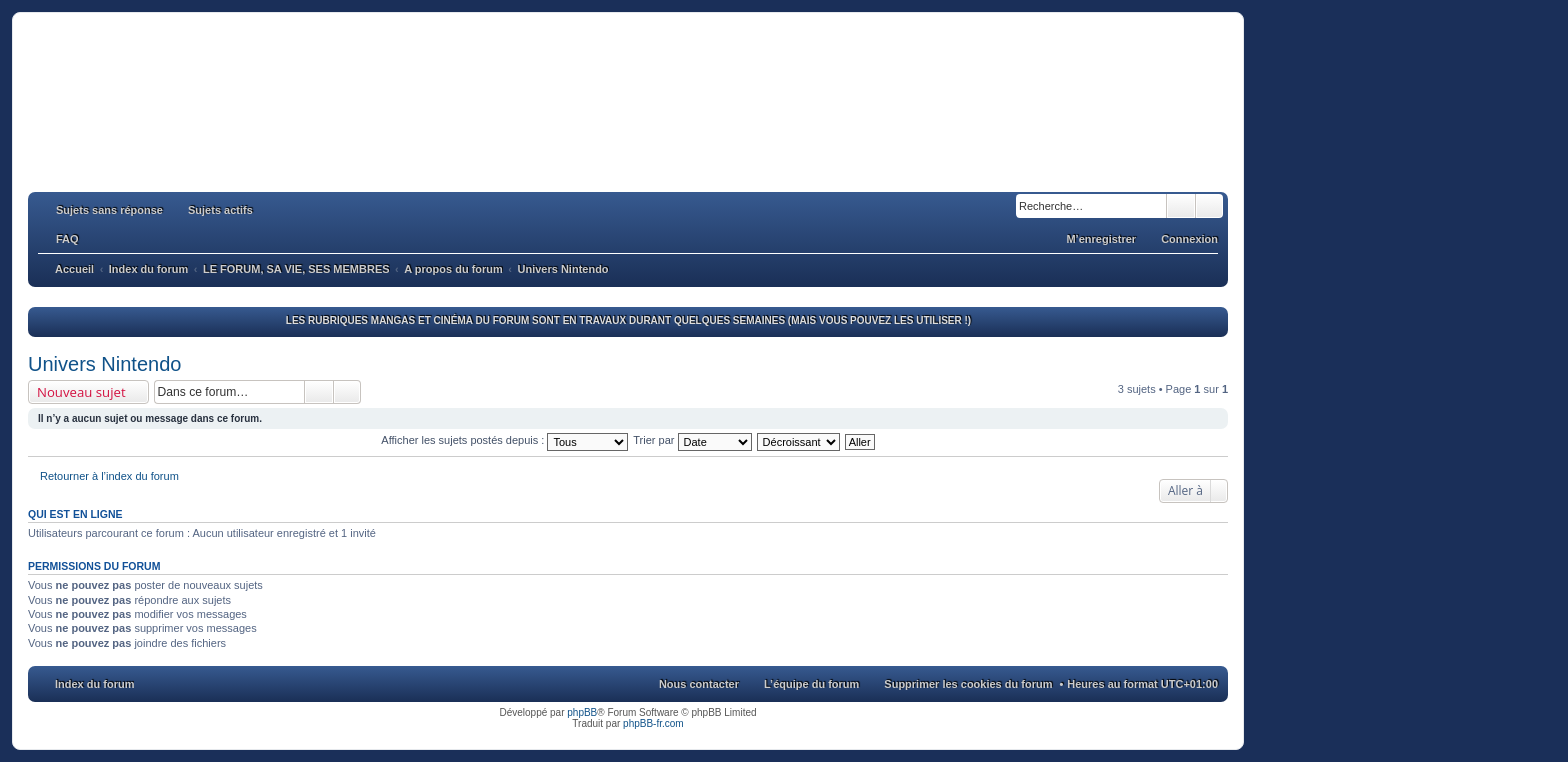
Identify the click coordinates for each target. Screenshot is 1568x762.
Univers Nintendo (104, 364)
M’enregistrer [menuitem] (1101, 239)
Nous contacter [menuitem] (699, 684)
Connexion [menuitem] (1189, 239)
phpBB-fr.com (653, 723)
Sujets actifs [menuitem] (220, 210)
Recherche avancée (1209, 206)
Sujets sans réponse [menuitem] (109, 210)
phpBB (582, 712)
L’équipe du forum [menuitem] (811, 684)
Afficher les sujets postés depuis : (504, 440)
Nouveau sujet (81, 392)
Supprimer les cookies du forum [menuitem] (968, 684)
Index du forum (94, 684)
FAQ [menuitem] (67, 239)
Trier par (692, 440)
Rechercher (1181, 206)
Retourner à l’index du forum (109, 476)
